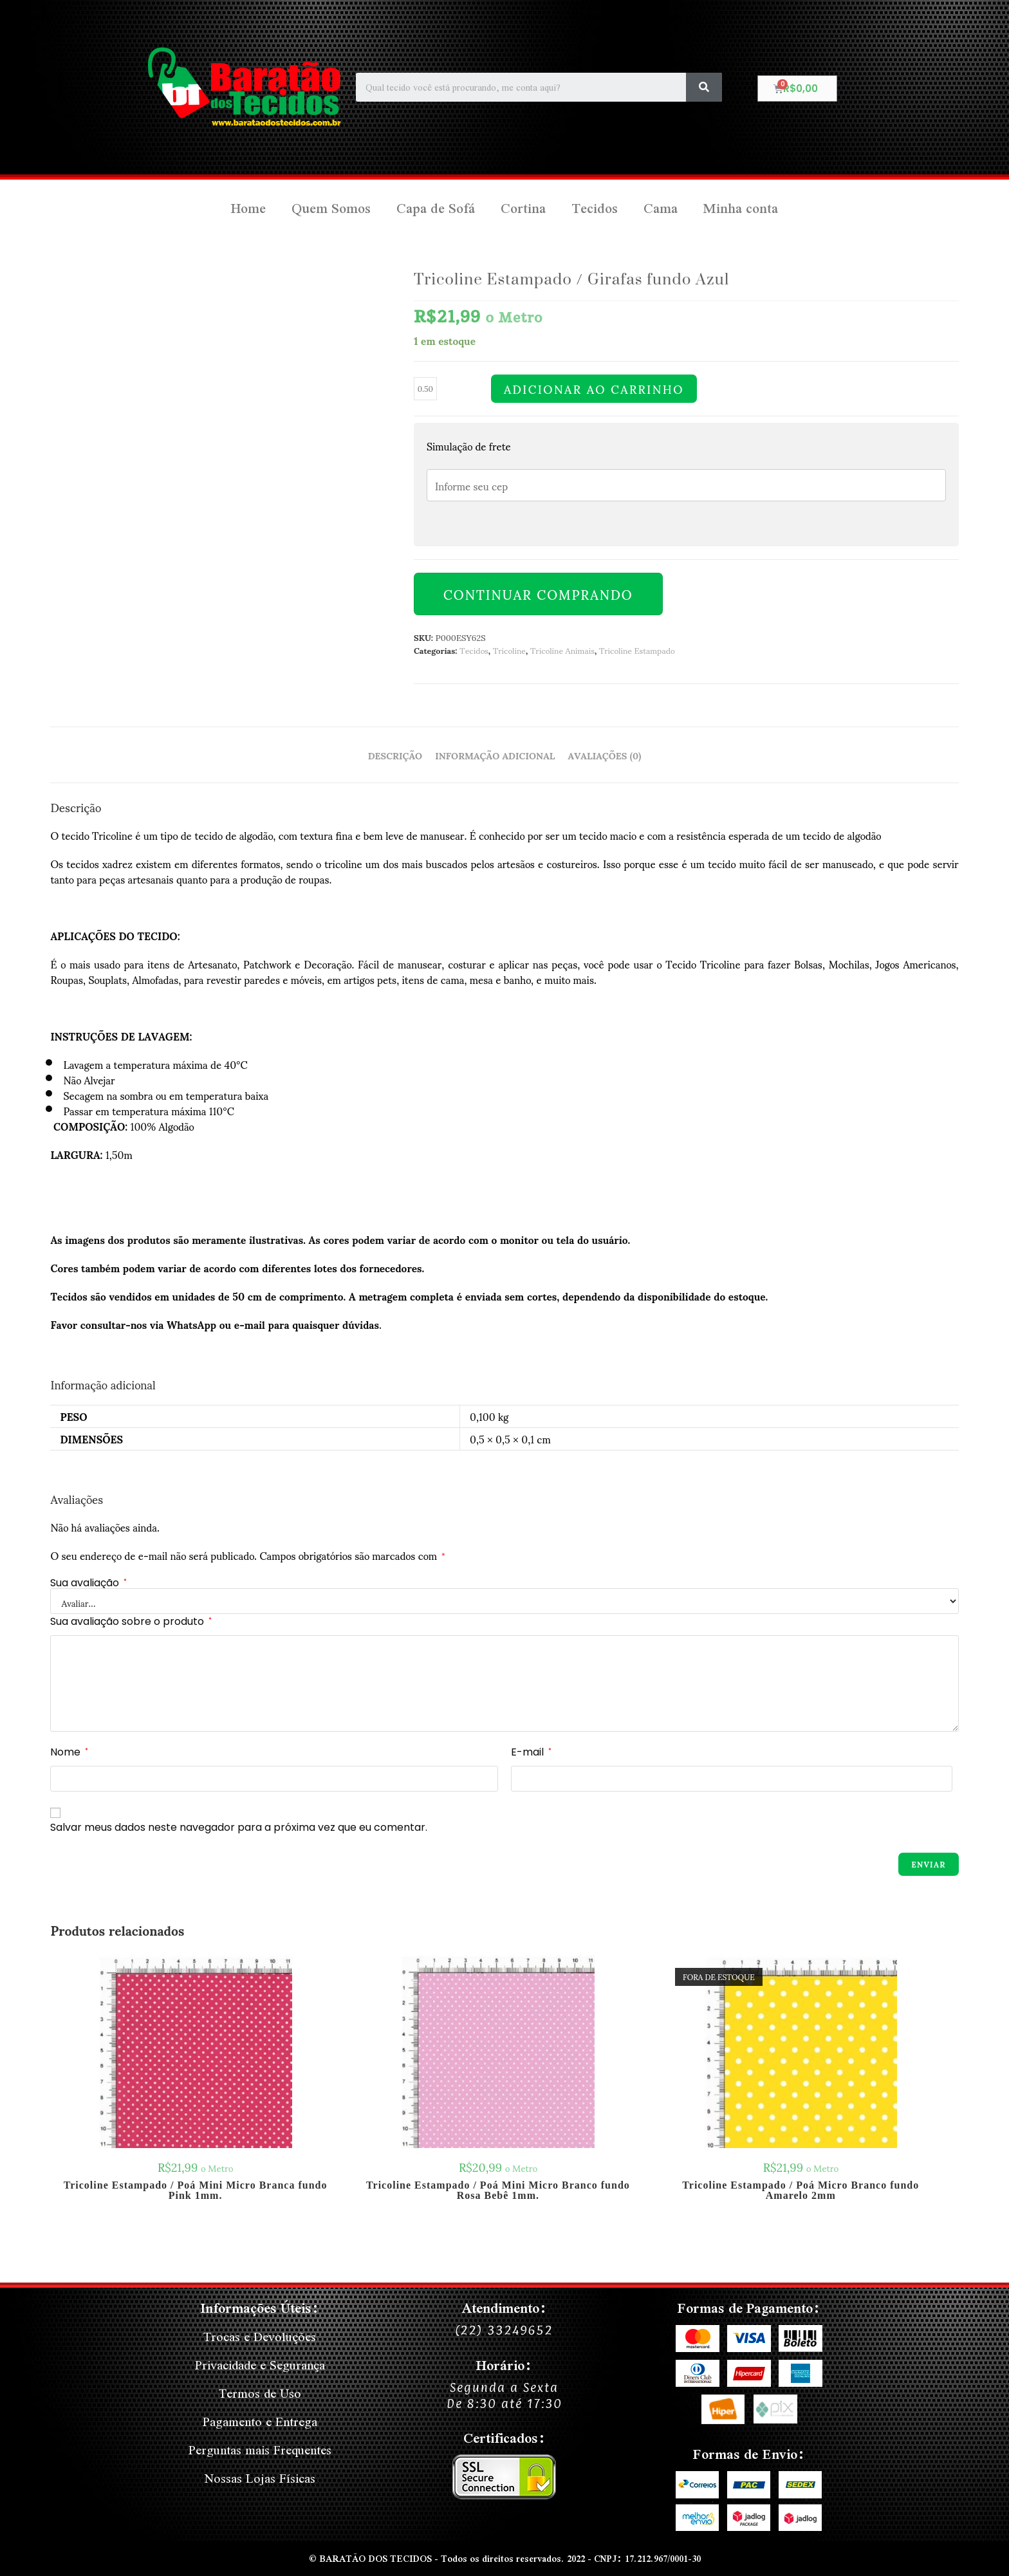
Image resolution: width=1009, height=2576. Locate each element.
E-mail (531, 1752)
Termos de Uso (259, 2393)
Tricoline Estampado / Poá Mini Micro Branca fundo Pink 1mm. (196, 2190)
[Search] (704, 87)
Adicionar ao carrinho (594, 389)
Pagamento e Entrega (259, 2421)
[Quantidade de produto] (425, 388)
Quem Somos (331, 208)
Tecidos (594, 208)
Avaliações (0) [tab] (605, 754)
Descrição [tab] (395, 754)
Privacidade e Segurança (260, 2364)
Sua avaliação (88, 1583)
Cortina (523, 208)
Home (248, 208)
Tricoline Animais (562, 650)
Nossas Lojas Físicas (260, 2478)
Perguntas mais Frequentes (260, 2449)
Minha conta (740, 208)
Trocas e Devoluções (259, 2336)
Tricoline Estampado (636, 650)
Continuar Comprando (538, 594)
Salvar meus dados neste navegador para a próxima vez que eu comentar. (238, 1827)
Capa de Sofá (435, 208)
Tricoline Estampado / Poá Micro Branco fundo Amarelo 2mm (800, 2190)
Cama (660, 208)
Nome (69, 1752)
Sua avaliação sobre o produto (131, 1621)
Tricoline (509, 650)
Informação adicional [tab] (495, 754)
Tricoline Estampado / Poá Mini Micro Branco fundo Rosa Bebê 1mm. (498, 2190)
